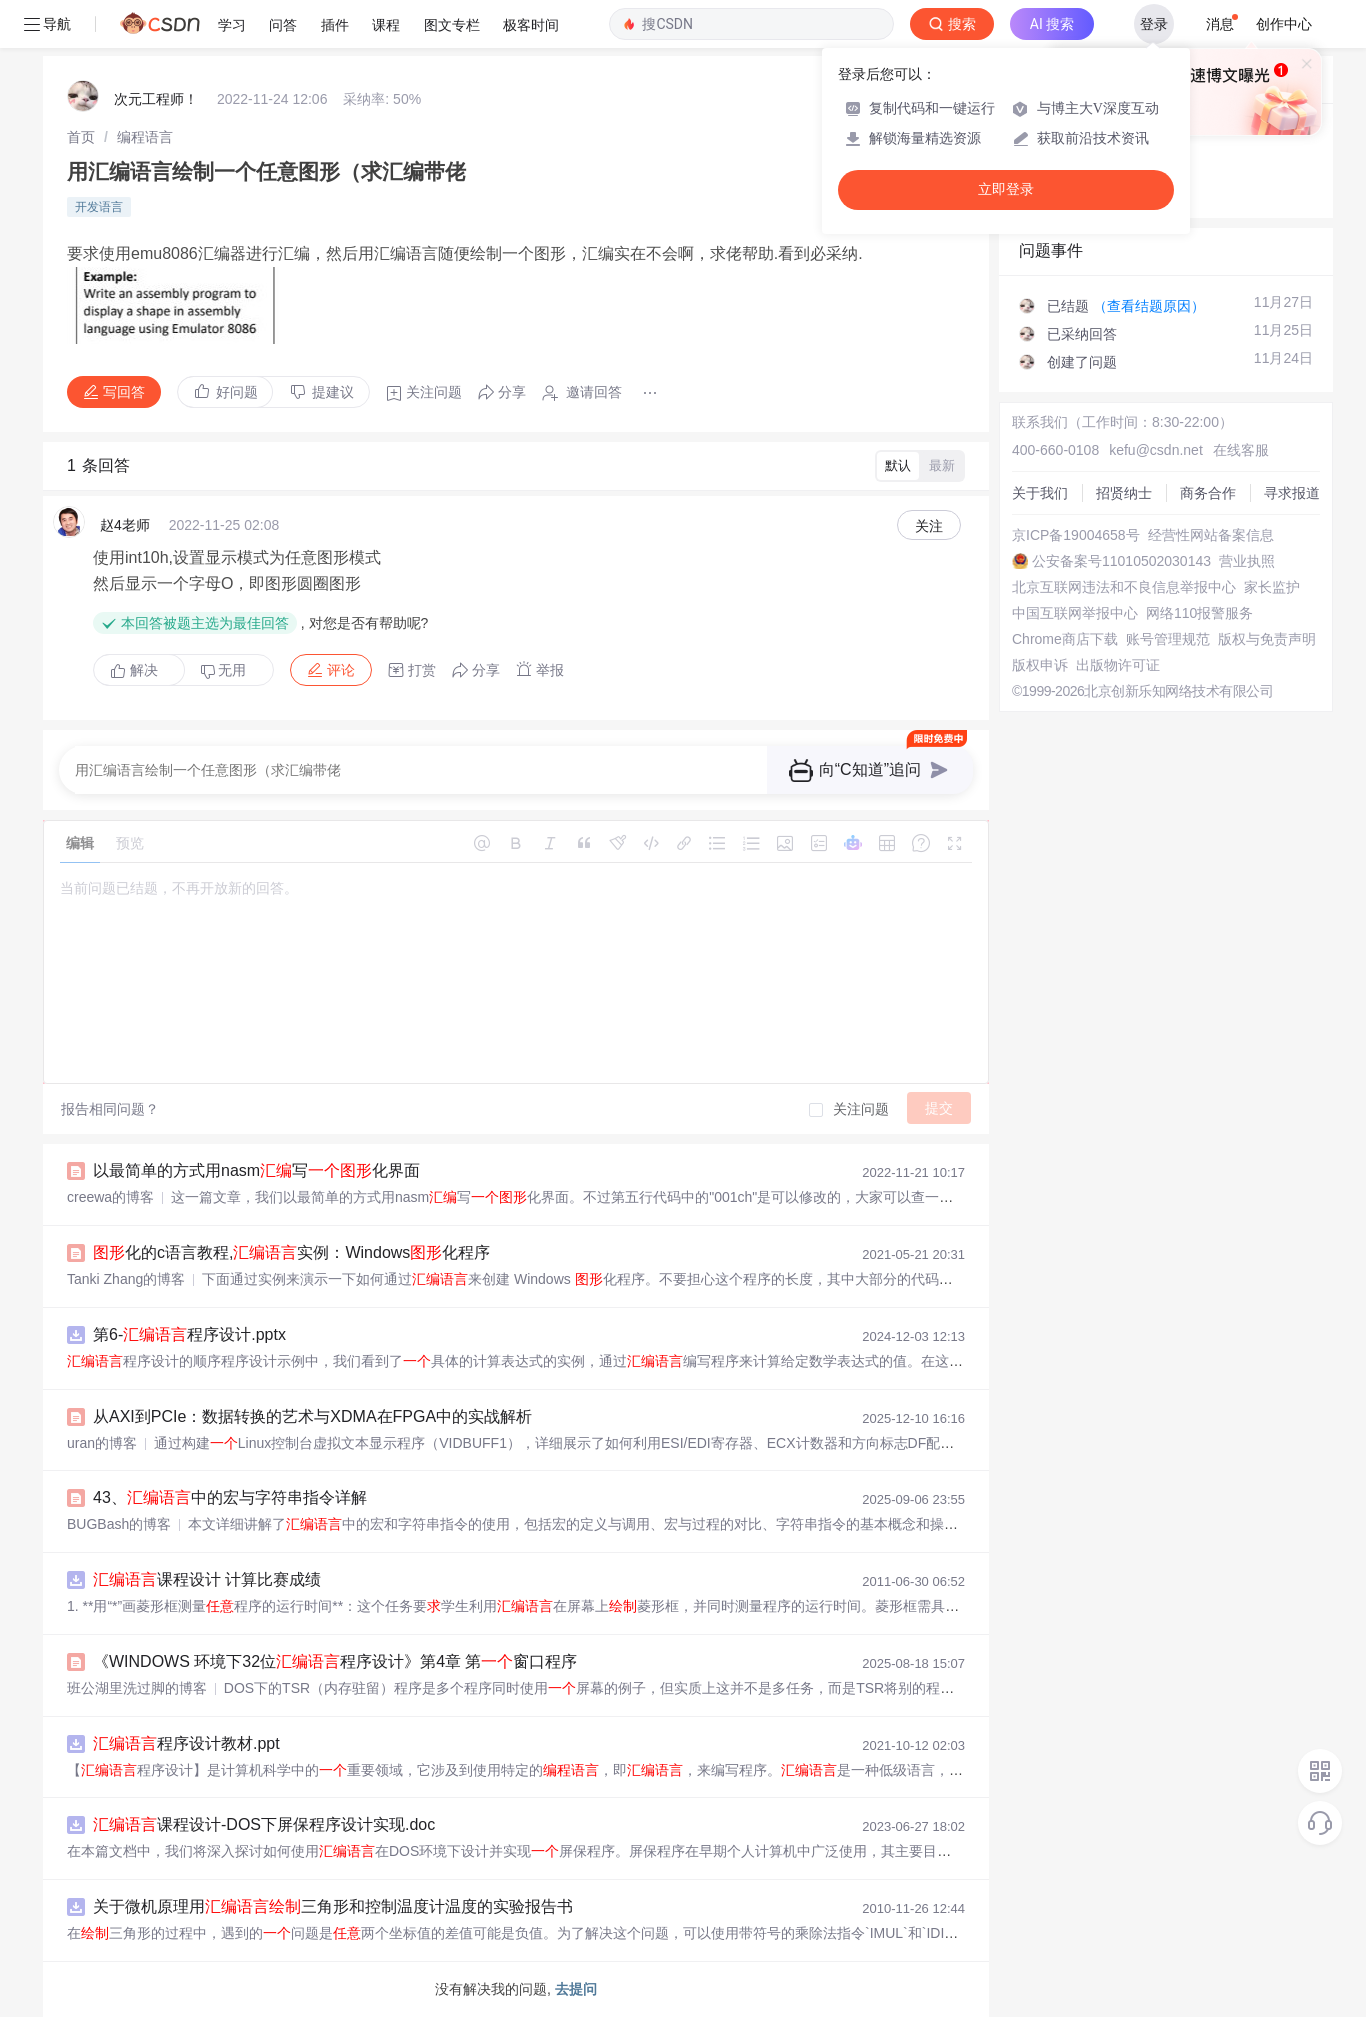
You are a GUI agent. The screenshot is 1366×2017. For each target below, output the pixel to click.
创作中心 (1284, 24)
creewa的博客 (110, 1197)
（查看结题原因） (1149, 306)
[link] (81, 137)
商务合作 (1208, 493)
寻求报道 (1292, 493)
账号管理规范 (1168, 639)
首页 (81, 137)
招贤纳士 (1124, 493)
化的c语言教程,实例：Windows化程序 (291, 1252)
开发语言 (99, 207)
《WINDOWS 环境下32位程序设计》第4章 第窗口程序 (335, 1661)
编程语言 (145, 137)
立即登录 (1006, 189)
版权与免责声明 (1267, 639)
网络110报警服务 (1199, 613)
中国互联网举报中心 (1075, 613)
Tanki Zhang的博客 (126, 1279)
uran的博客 (102, 1443)
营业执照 (1247, 561)
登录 (1154, 24)
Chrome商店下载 (1065, 639)
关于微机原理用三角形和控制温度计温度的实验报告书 (333, 1906)
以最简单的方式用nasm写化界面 (256, 1170)
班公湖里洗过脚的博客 (137, 1688)
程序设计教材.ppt (186, 1743)
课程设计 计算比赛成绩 (207, 1579)
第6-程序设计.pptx (189, 1334)
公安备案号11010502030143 (1121, 561)
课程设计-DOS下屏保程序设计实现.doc (264, 1824)
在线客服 (1241, 450)
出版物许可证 (1118, 665)
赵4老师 (125, 525)
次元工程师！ (156, 99)
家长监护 (1272, 587)
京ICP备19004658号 (1076, 535)
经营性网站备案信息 (1211, 535)
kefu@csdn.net (1156, 450)
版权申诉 (1040, 665)
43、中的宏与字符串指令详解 (230, 1497)
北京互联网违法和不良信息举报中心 (1124, 587)
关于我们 (1040, 493)
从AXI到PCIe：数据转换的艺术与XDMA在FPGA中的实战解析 (312, 1416)
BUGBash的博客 (119, 1524)
